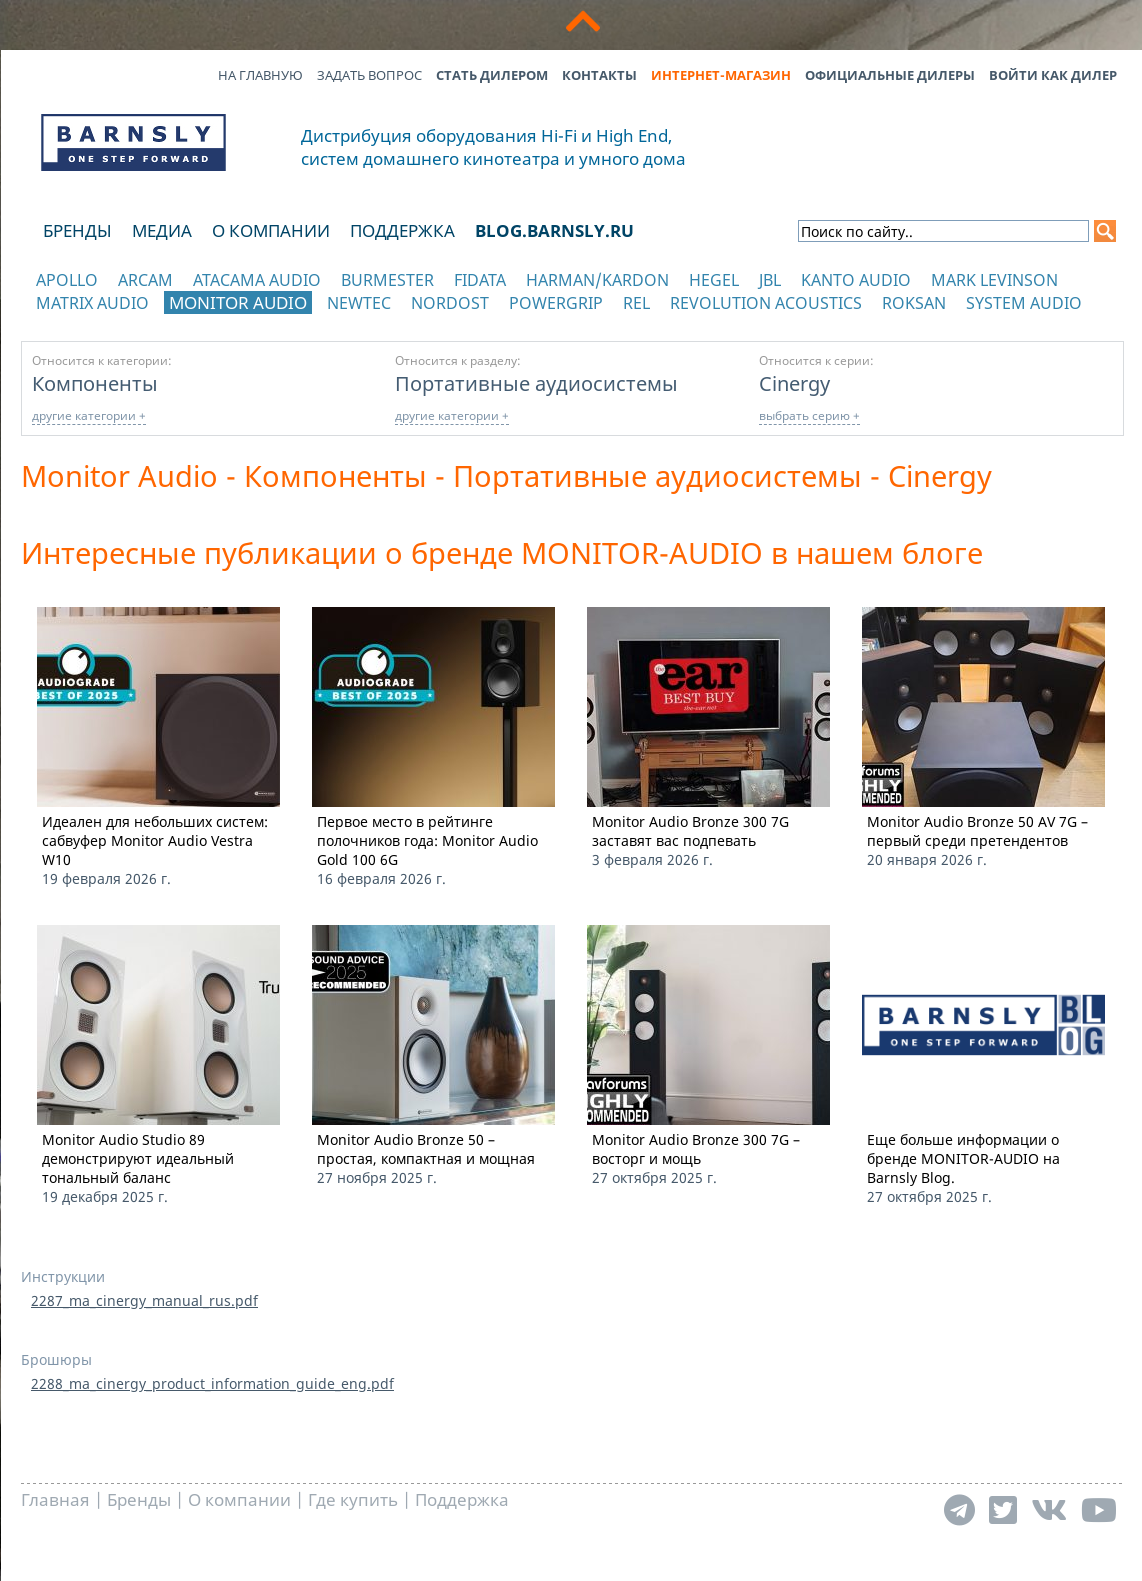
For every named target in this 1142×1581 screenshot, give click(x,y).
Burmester (387, 280)
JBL (770, 280)
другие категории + (89, 415)
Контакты (599, 75)
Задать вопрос (369, 75)
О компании (271, 230)
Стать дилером (492, 75)
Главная (55, 1499)
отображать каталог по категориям (134, 322)
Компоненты (95, 383)
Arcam (145, 280)
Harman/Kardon (597, 280)
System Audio (1024, 303)
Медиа (162, 230)
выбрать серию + (809, 415)
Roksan (914, 303)
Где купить (353, 1499)
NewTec (359, 303)
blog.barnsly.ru (554, 230)
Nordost (450, 303)
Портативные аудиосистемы (536, 383)
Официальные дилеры (890, 75)
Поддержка (402, 230)
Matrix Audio (92, 303)
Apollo (67, 280)
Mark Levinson (994, 280)
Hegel (714, 280)
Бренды (77, 230)
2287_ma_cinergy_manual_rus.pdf (144, 1300)
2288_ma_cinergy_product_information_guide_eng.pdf (212, 1383)
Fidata (480, 280)
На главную (260, 75)
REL (636, 303)
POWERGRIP (556, 303)
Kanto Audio (856, 280)
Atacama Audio (257, 280)
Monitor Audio (238, 302)
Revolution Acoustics (766, 303)
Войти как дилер (1053, 75)
